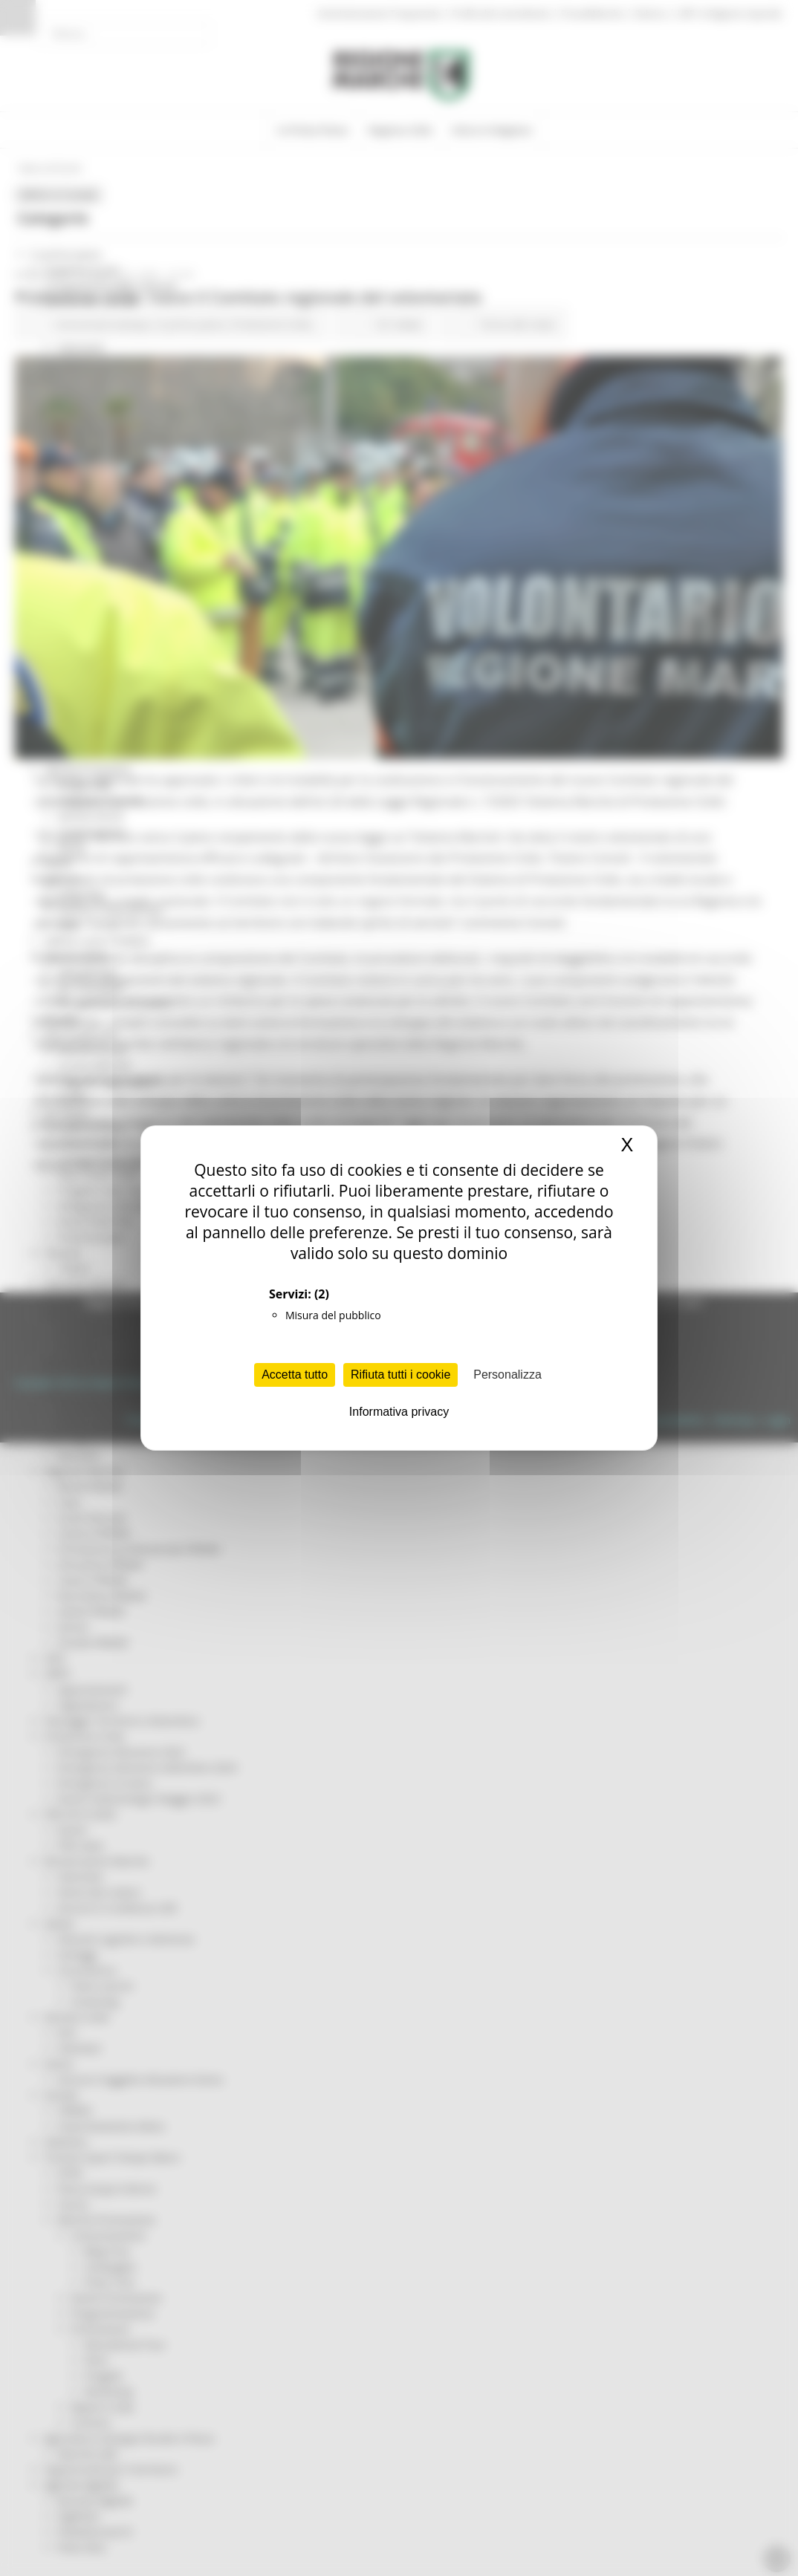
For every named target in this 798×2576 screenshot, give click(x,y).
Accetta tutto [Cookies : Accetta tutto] (295, 1374)
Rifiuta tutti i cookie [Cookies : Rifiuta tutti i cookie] (400, 1374)
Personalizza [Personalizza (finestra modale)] (507, 1374)
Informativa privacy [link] (399, 1411)
